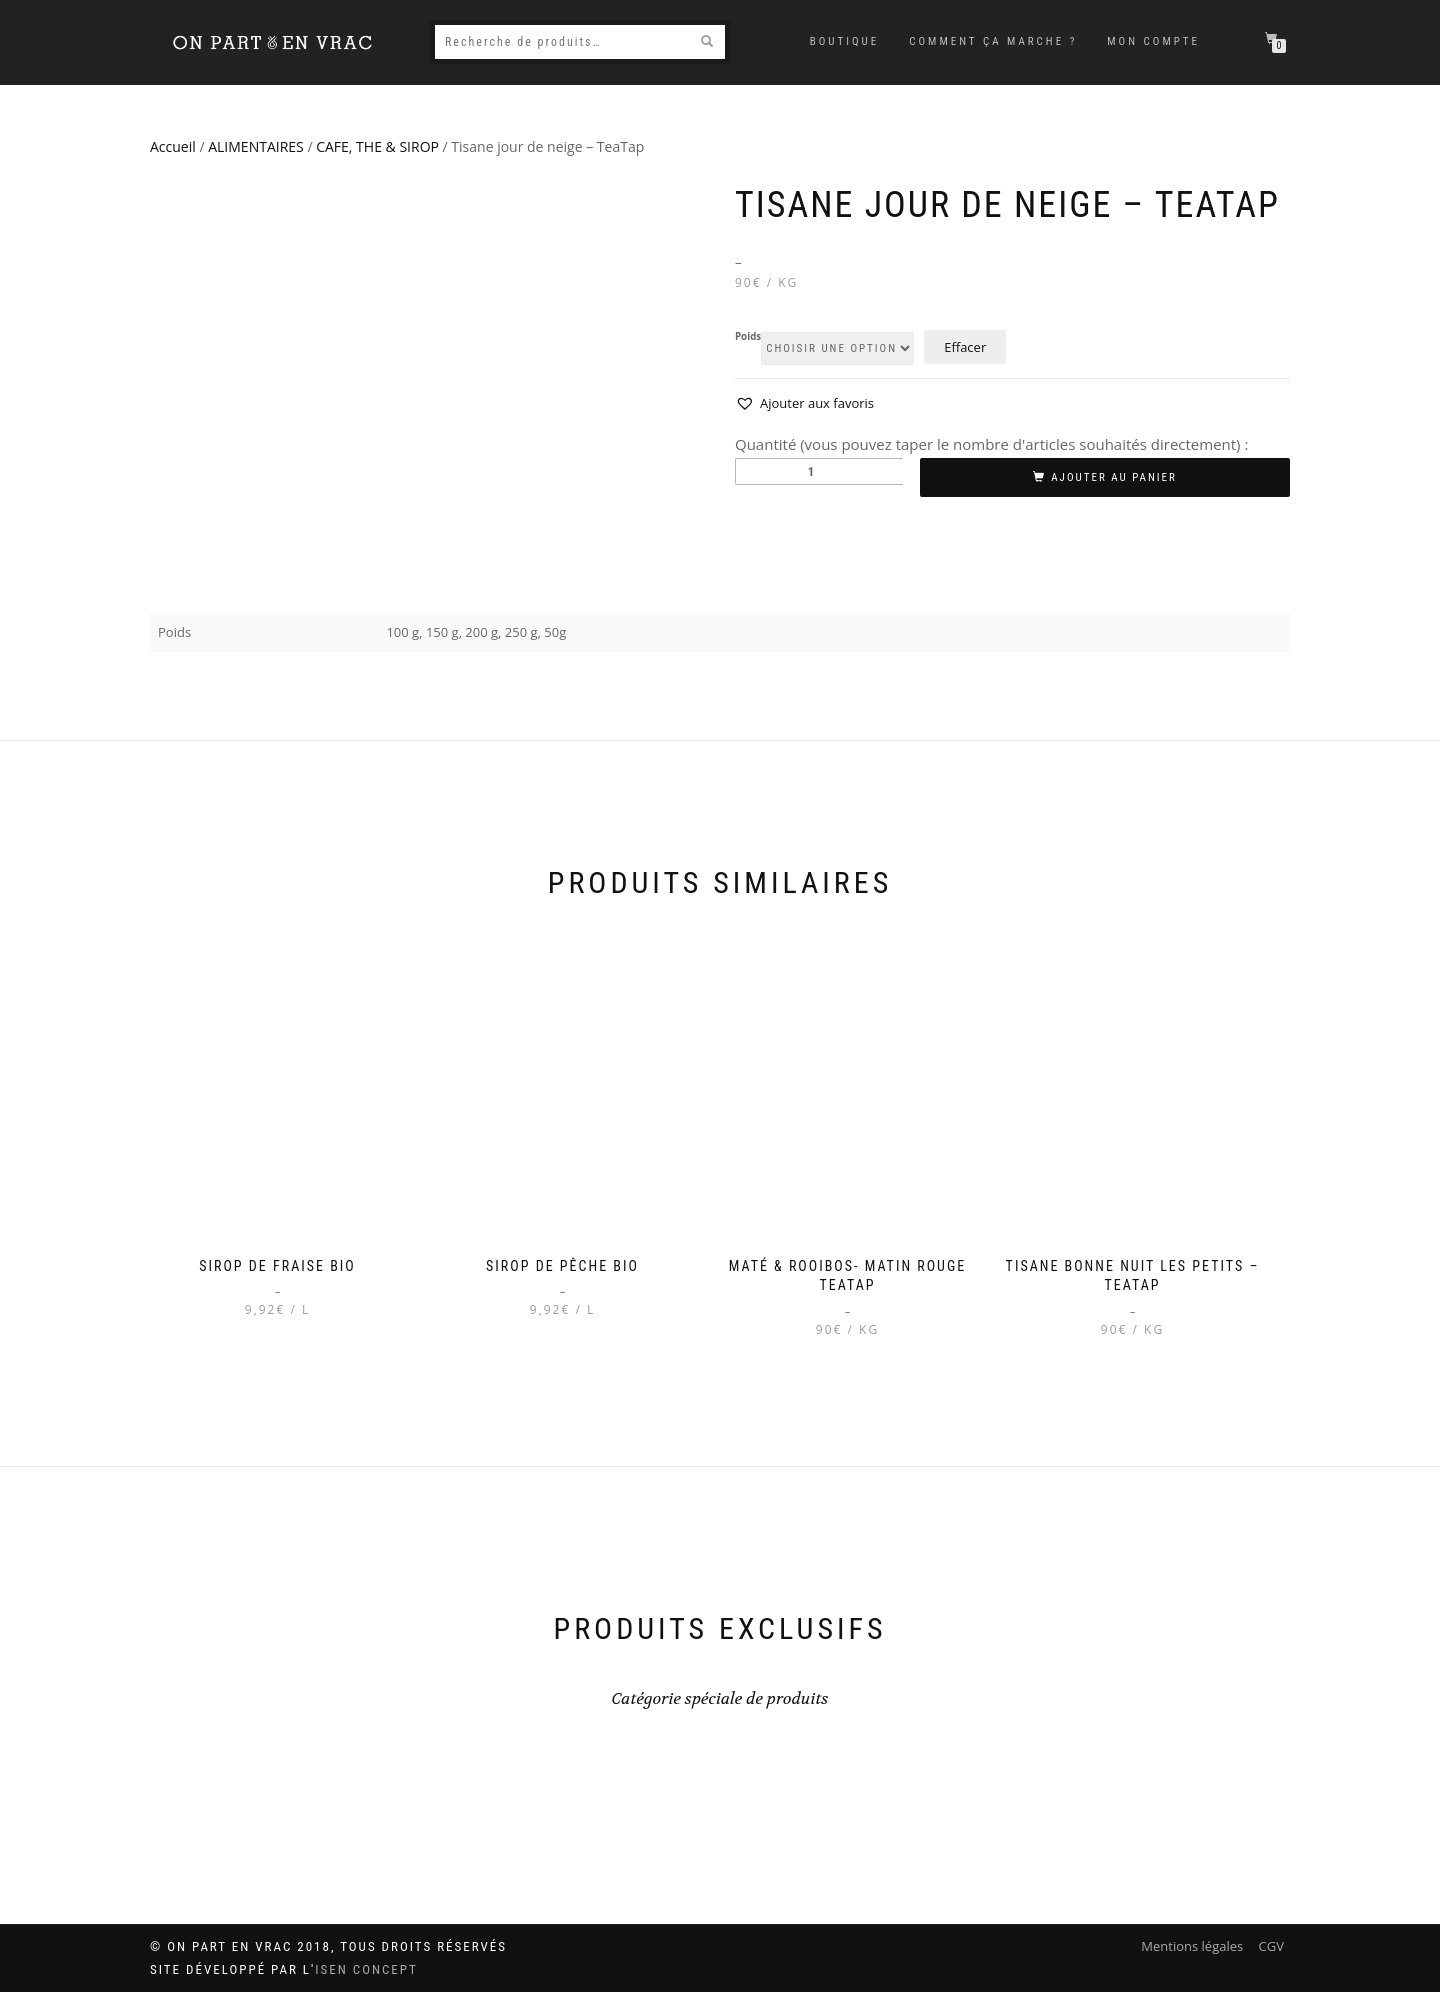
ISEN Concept (366, 1969)
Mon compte (1153, 41)
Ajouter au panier (1114, 477)
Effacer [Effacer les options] (965, 347)
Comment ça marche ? (993, 41)
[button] (804, 403)
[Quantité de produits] (819, 471)
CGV (1271, 1946)
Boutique (845, 41)
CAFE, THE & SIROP (377, 146)
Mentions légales (1192, 1946)
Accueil (173, 146)
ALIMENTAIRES (256, 146)
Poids (748, 337)
